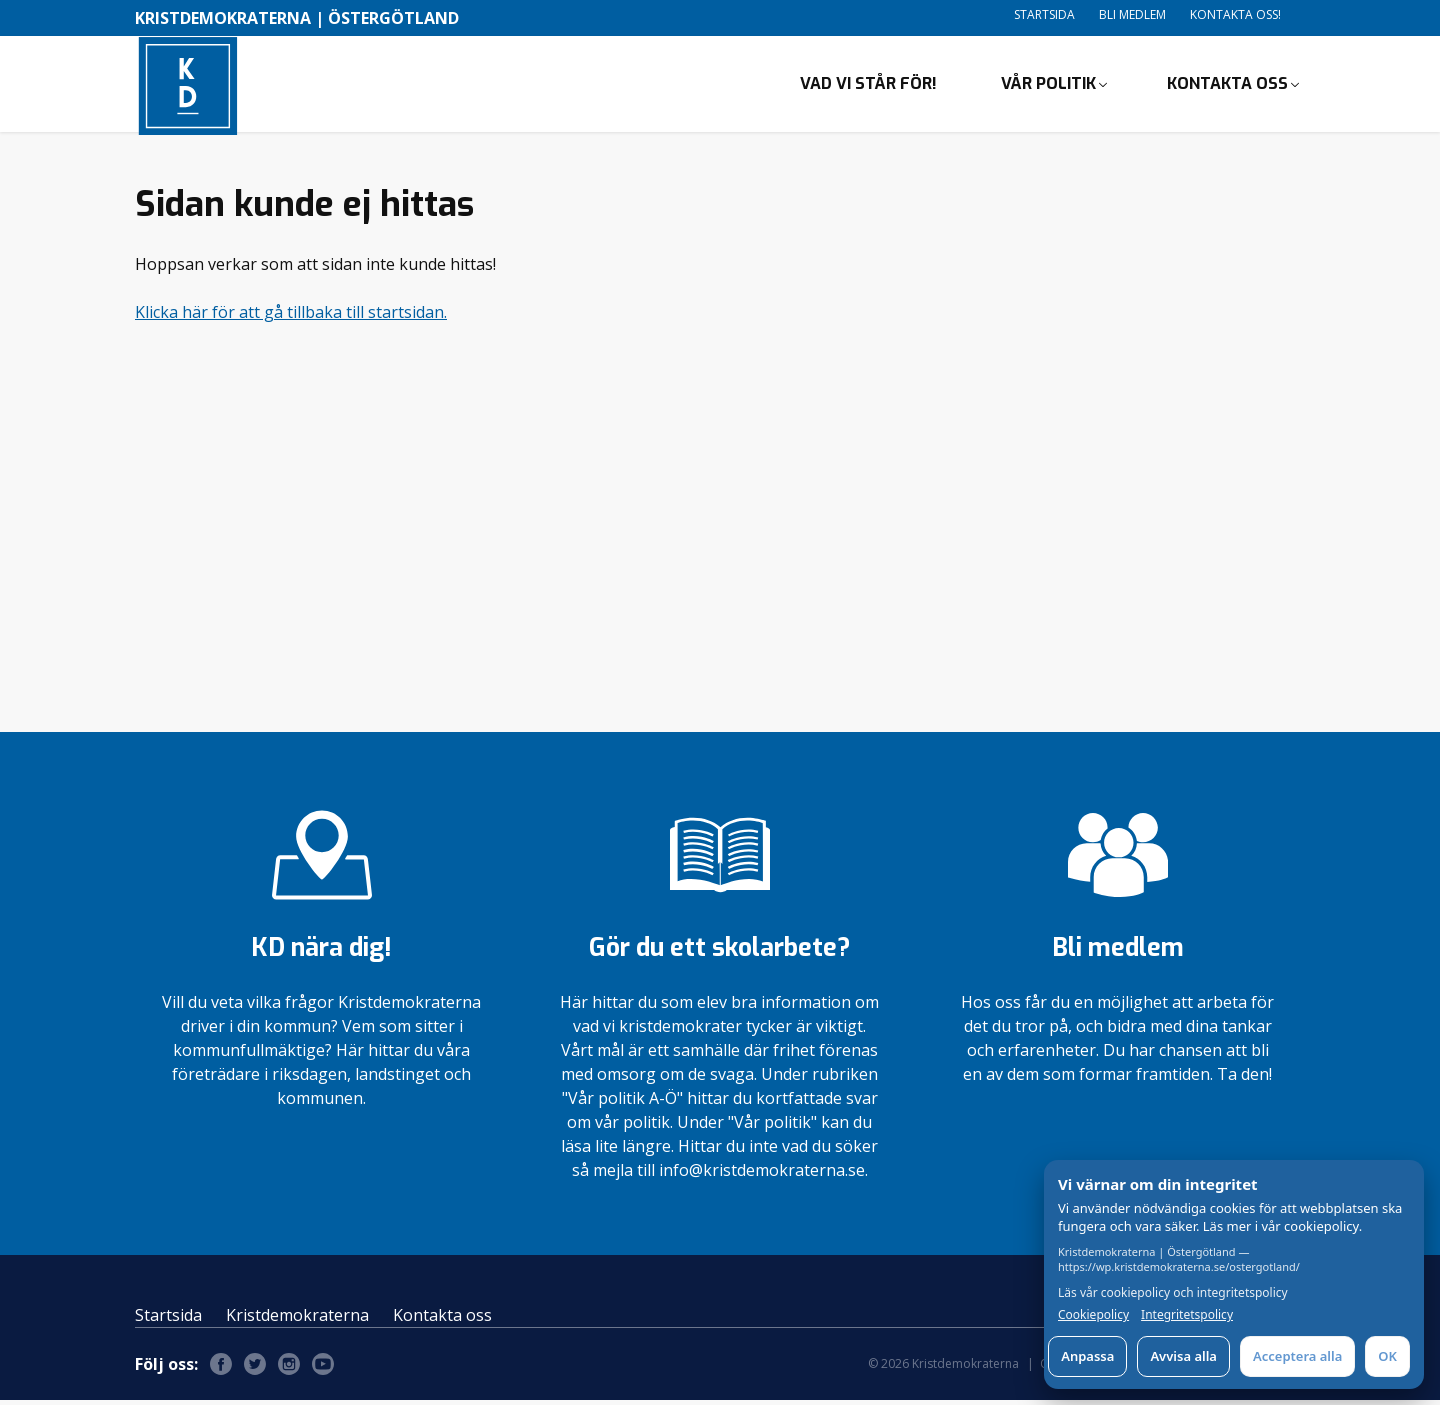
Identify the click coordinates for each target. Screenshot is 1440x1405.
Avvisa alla (1183, 1356)
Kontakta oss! (1235, 14)
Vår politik (1048, 85)
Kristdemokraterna (297, 1320)
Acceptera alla (1297, 1356)
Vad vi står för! (868, 85)
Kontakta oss (1227, 85)
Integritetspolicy (1187, 1315)
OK (1387, 1356)
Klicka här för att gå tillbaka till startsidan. (291, 316)
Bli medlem (1132, 14)
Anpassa (1087, 1356)
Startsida (1044, 14)
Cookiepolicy (1093, 1315)
